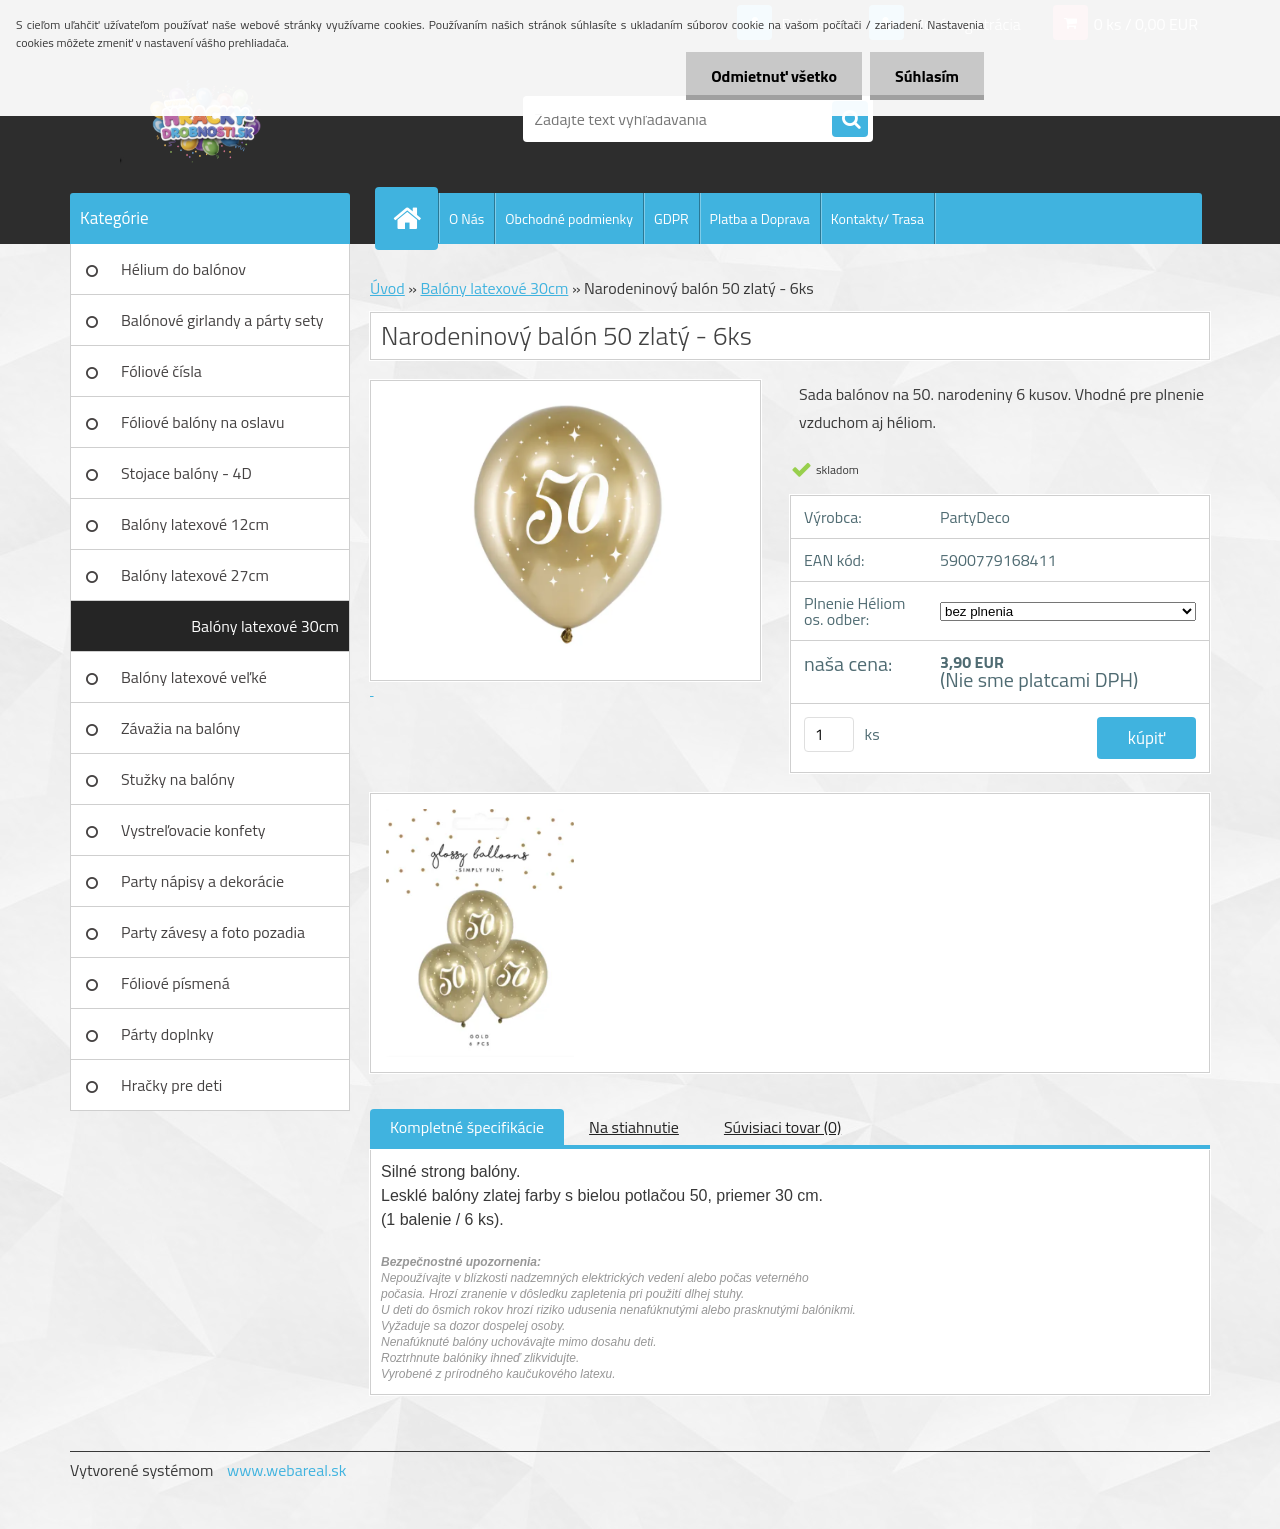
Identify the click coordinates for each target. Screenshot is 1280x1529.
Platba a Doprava (760, 218)
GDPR (671, 218)
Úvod (387, 288)
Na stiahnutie (634, 1127)
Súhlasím (927, 76)
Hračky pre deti (171, 1085)
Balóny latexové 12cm (195, 524)
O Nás (466, 218)
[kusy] (829, 734)
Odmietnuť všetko (774, 76)
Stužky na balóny (178, 779)
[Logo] (207, 119)
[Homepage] (415, 218)
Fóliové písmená (175, 983)
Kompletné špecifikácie (467, 1127)
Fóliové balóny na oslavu (202, 422)
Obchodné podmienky (569, 218)
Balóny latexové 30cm (265, 626)
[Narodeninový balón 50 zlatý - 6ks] (477, 812)
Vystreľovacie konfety (193, 830)
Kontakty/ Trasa (877, 218)
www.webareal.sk (287, 1470)
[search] (850, 120)
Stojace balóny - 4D (186, 473)
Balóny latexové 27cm (195, 575)
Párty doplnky (167, 1034)
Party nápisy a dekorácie (202, 881)
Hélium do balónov (183, 269)
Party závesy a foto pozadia (213, 932)
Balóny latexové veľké (194, 677)
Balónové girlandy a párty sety (222, 320)
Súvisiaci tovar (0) (782, 1127)
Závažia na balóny (180, 728)
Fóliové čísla (161, 371)
